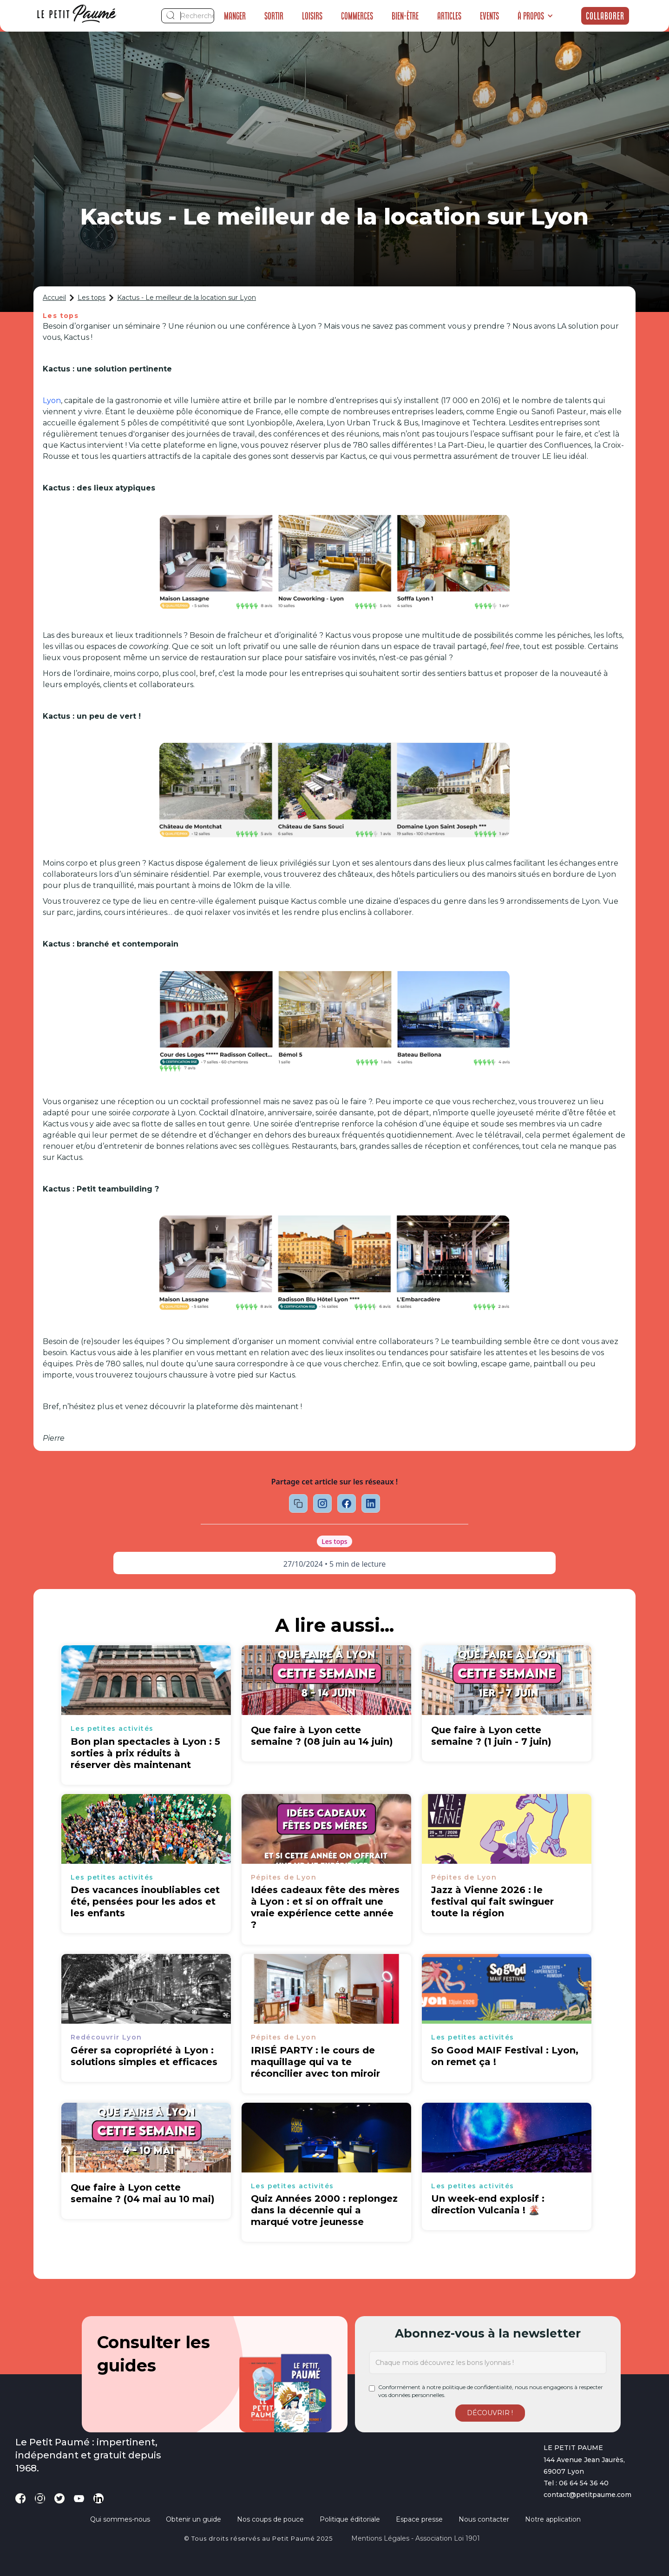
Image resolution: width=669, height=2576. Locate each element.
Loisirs (312, 15)
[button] (535, 16)
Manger (235, 15)
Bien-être (405, 15)
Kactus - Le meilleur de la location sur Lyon (186, 297)
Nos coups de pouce (270, 2519)
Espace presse (419, 2519)
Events (489, 15)
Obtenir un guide (193, 2519)
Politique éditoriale (350, 2519)
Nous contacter (484, 2519)
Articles (449, 15)
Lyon (52, 400)
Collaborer (605, 15)
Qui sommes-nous (120, 2519)
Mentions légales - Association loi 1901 (415, 2538)
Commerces (357, 15)
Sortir (273, 15)
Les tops (91, 297)
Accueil (54, 297)
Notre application (553, 2519)
